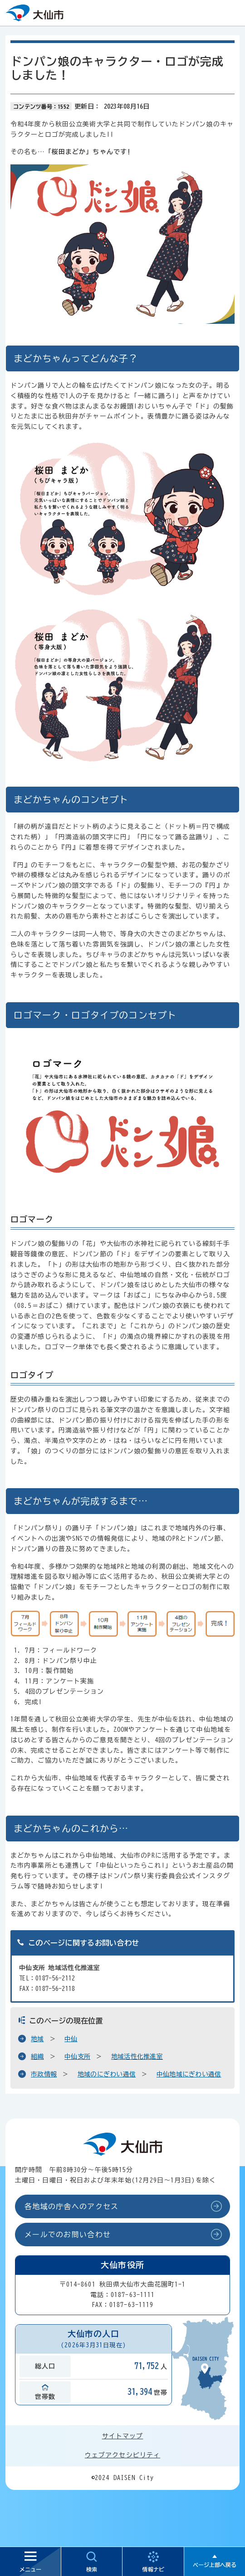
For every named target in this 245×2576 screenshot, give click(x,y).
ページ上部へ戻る (214, 2564)
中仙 (71, 2039)
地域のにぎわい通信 (107, 2074)
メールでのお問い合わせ (67, 2234)
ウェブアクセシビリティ (122, 2455)
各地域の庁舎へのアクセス (71, 2206)
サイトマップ (122, 2436)
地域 (37, 2039)
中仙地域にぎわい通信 (189, 2074)
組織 (37, 2056)
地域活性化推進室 (137, 2056)
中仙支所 (77, 2056)
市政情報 (44, 2074)
